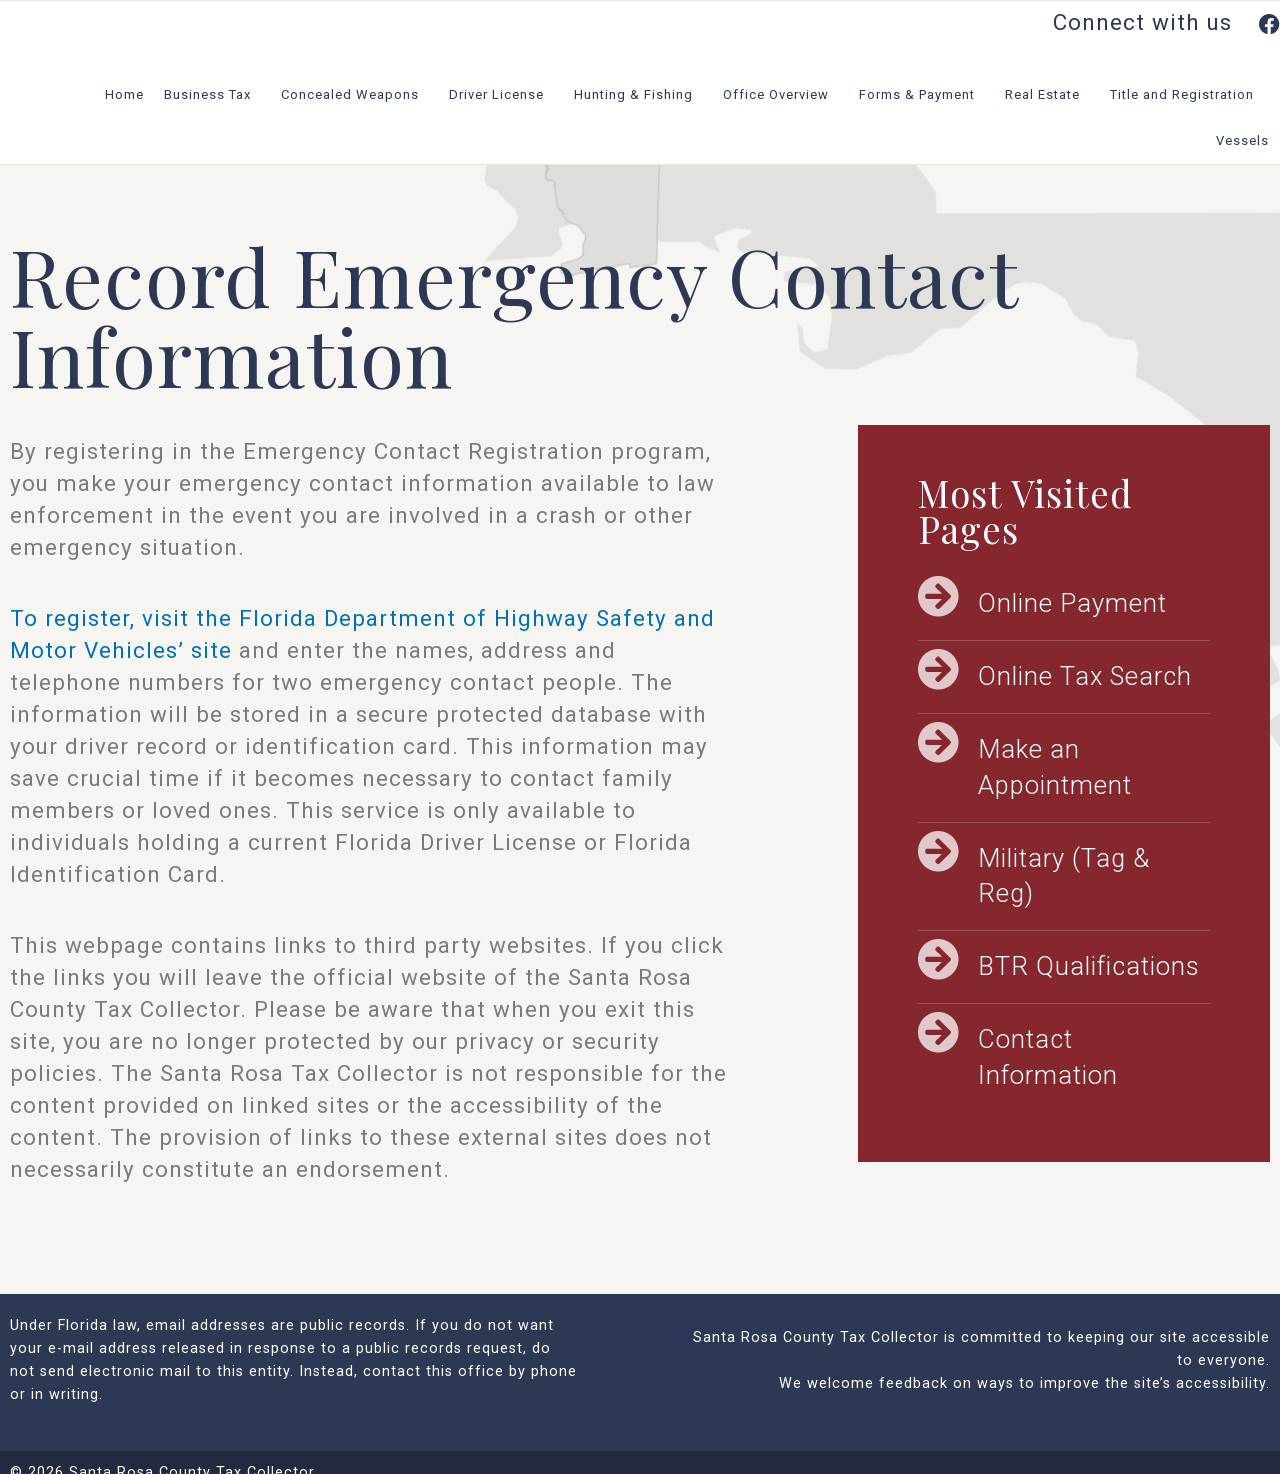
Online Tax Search (1085, 676)
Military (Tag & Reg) (1064, 876)
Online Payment (1072, 603)
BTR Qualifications (1089, 966)
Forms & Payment (922, 95)
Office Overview (781, 95)
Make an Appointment (1055, 767)
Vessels (1247, 141)
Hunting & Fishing (638, 95)
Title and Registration (1187, 95)
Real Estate (1047, 95)
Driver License (501, 95)
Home (124, 94)
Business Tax (212, 95)
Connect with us (1166, 22)
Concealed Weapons (355, 95)
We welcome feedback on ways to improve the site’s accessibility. (1024, 1383)
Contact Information (1048, 1057)
